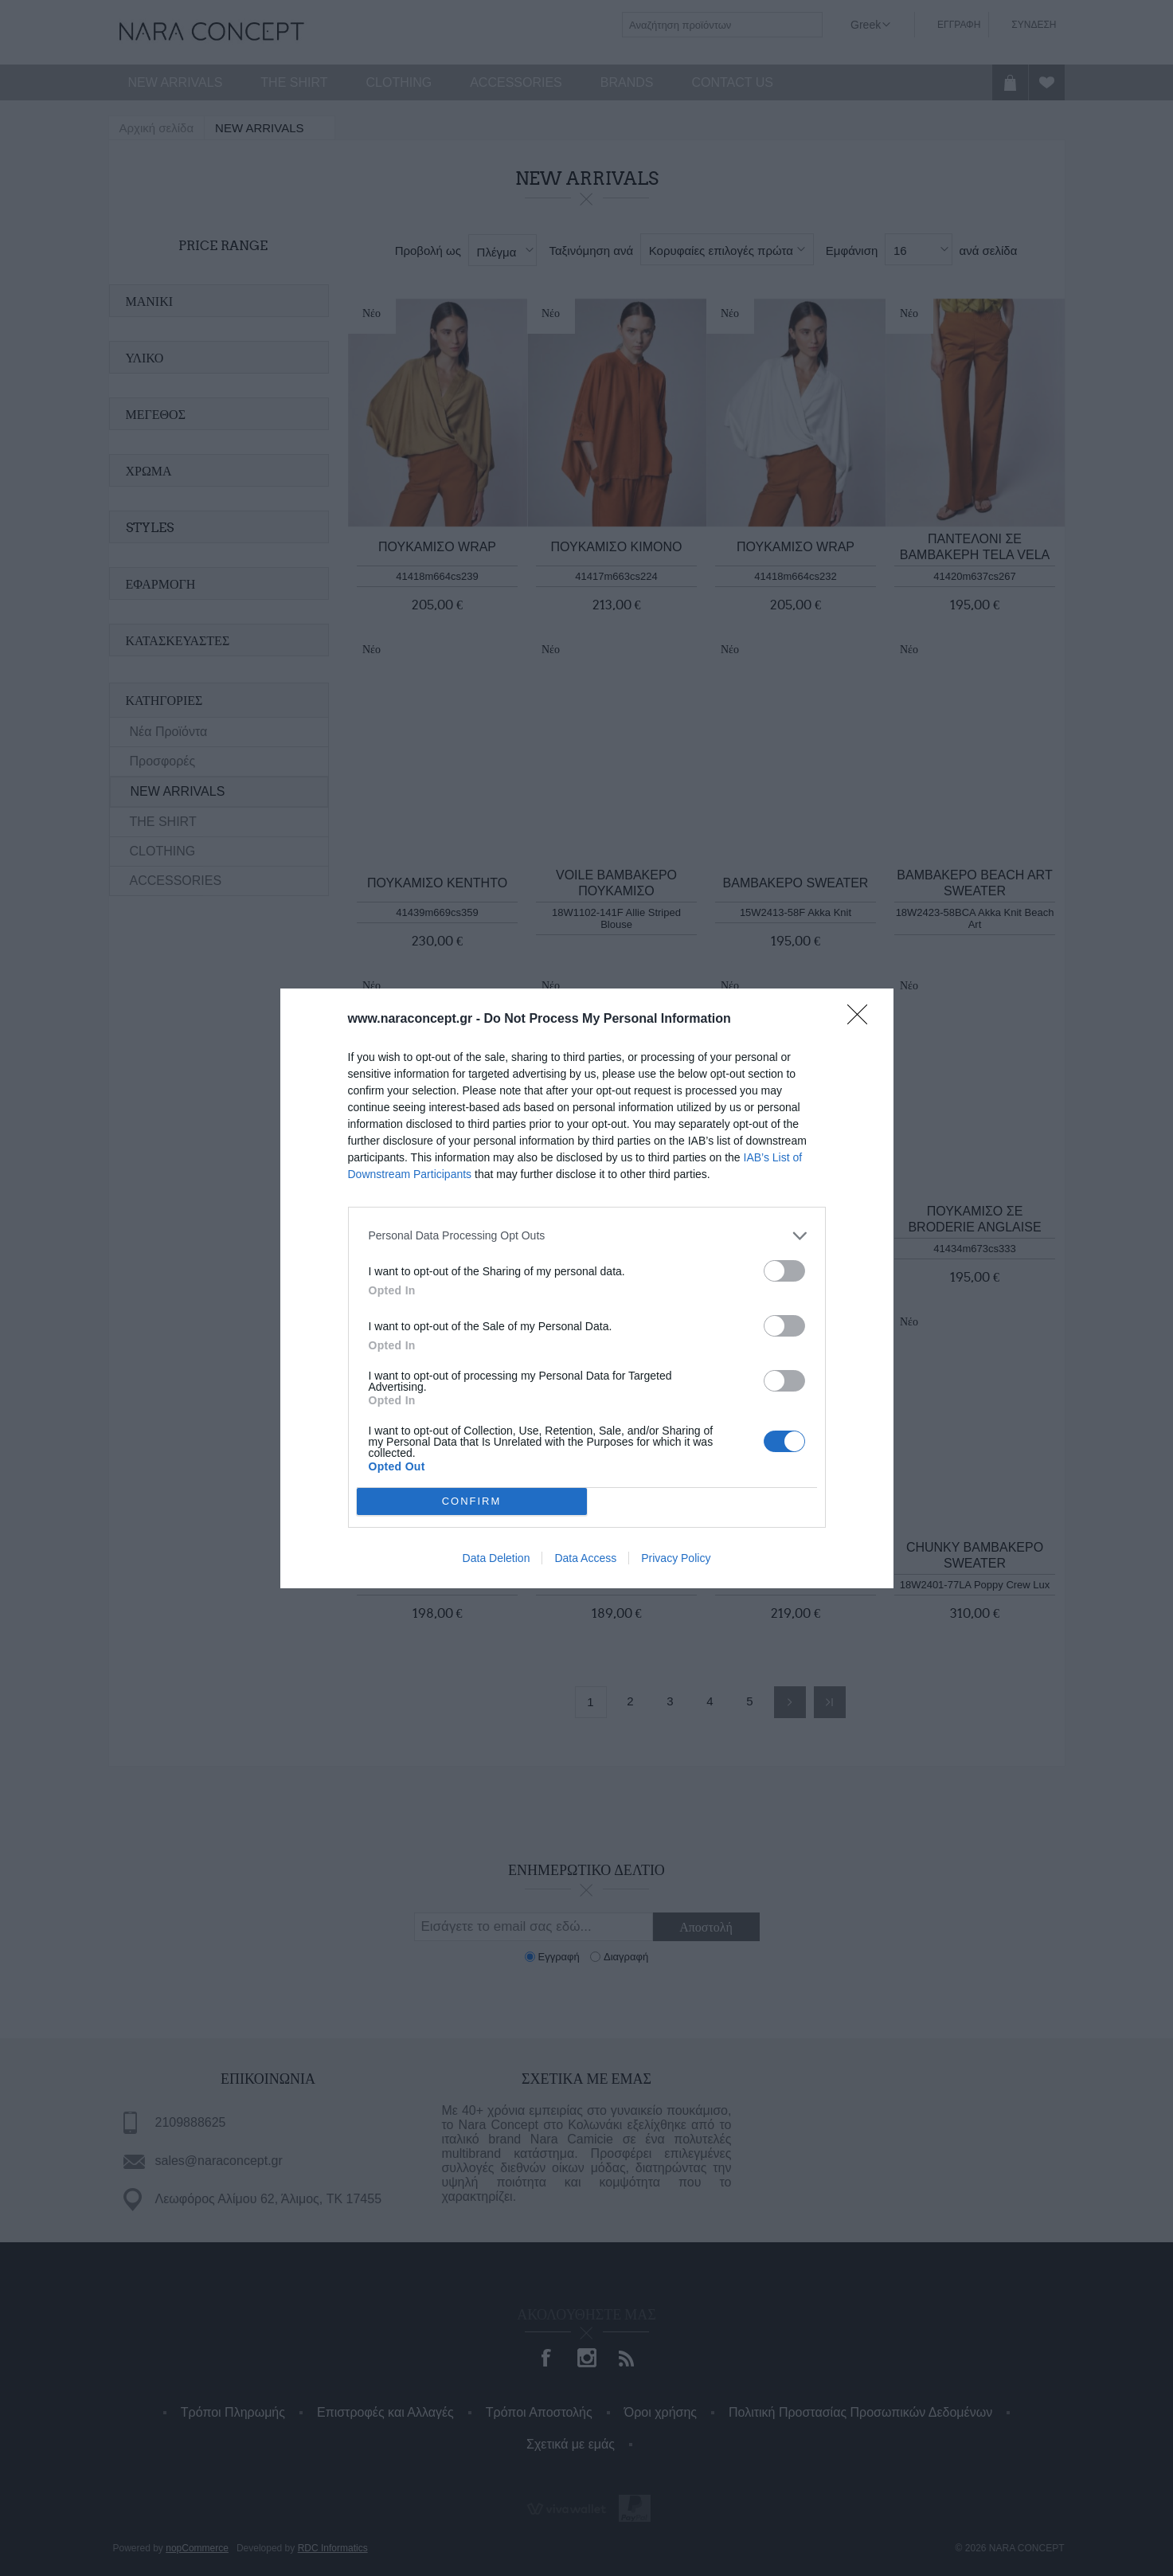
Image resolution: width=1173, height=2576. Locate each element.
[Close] (862, 1018)
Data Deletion (496, 1558)
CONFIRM (472, 1500)
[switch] (784, 1269)
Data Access (585, 1558)
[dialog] (586, 1288)
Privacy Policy (675, 1558)
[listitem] (587, 1234)
